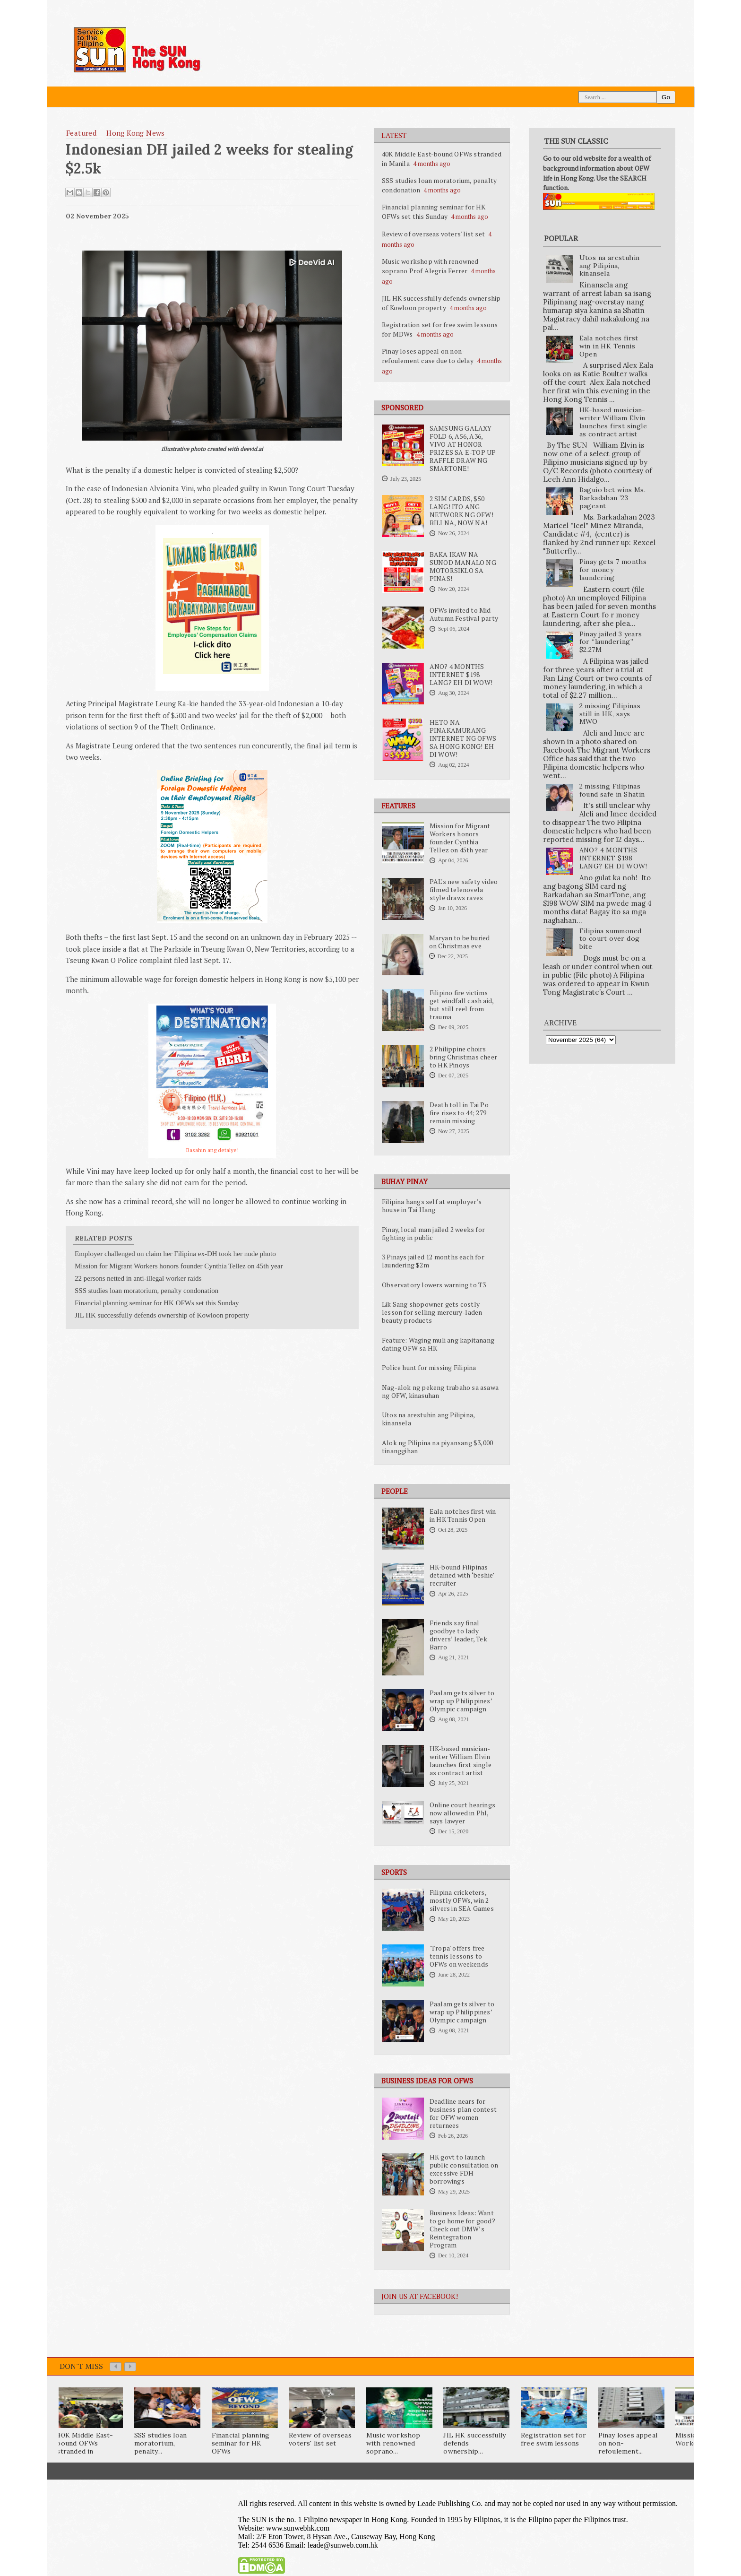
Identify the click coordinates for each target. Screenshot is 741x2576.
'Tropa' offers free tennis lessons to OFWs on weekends (459, 1956)
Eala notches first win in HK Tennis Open (463, 1515)
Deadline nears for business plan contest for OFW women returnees (463, 2113)
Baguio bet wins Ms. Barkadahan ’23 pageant (612, 498)
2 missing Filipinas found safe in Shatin (612, 790)
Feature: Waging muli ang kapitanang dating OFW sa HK (438, 1344)
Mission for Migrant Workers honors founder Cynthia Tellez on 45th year (460, 838)
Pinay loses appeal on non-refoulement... (628, 2443)
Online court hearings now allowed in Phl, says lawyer (462, 1813)
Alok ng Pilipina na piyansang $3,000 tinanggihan (437, 1447)
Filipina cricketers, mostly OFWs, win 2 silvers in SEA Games (462, 1900)
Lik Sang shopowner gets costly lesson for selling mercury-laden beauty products (432, 1312)
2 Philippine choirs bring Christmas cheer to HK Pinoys (463, 1057)
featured (81, 133)
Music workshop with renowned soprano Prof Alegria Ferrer (430, 266)
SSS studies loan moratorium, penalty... (160, 2443)
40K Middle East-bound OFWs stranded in (85, 2443)
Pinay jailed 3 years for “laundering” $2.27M (610, 642)
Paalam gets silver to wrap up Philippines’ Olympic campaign (462, 1701)
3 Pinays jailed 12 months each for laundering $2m (433, 1261)
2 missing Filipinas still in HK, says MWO (610, 714)
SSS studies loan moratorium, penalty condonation (146, 1290)
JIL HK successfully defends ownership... (474, 2443)
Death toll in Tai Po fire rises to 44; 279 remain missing (459, 1113)
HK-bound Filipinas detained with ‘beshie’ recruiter (462, 1575)
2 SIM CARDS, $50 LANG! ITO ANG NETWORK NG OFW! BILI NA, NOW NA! (461, 510)
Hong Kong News (135, 133)
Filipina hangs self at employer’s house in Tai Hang (432, 1205)
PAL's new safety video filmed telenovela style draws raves (464, 889)
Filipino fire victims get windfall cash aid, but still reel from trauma (461, 1005)
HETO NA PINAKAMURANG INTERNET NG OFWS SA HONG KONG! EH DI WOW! (463, 738)
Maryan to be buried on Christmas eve (459, 942)
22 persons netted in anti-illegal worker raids (138, 1278)
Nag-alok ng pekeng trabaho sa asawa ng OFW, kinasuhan (440, 1391)
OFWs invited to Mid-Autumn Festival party (464, 614)
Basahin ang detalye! (212, 1150)
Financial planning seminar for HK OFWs (241, 2443)
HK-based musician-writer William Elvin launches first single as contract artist (460, 1760)
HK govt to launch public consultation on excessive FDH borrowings (464, 2169)
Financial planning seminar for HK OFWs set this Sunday (434, 211)
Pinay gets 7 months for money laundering (613, 569)
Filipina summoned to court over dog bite (610, 939)
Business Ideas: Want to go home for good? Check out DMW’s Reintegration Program (462, 2229)
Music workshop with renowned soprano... (393, 2443)
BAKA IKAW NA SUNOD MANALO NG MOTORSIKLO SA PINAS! (463, 566)
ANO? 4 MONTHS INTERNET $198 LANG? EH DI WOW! (461, 674)
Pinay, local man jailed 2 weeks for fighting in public (433, 1233)
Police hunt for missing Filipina (429, 1367)
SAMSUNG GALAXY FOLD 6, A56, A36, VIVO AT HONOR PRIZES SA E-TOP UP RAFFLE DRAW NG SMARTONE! (463, 448)
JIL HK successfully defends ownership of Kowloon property (441, 303)
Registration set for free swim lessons (553, 2439)
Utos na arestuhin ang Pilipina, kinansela (428, 1419)
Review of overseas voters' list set (433, 233)
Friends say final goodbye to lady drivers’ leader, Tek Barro (458, 1635)
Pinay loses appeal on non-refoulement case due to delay (428, 356)
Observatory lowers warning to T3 (434, 1285)
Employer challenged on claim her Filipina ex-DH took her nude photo (175, 1254)
